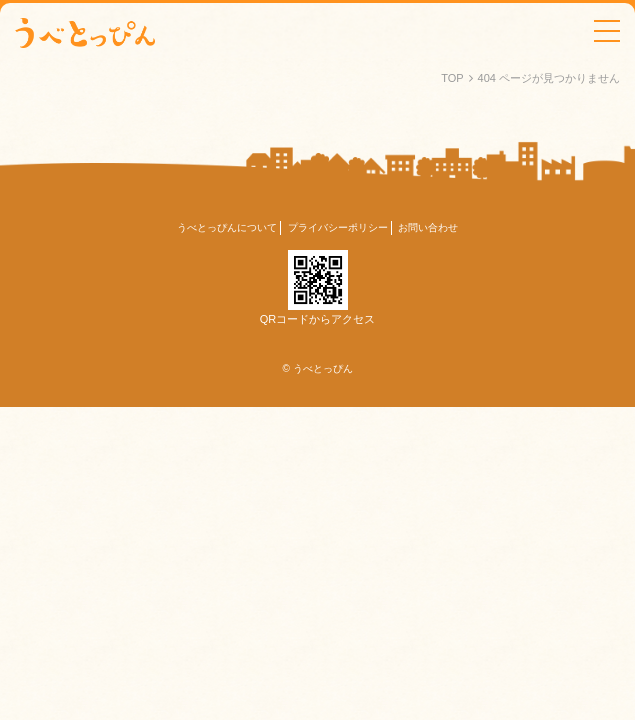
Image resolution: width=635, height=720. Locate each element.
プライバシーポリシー (338, 227)
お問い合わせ (428, 227)
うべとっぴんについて (227, 227)
